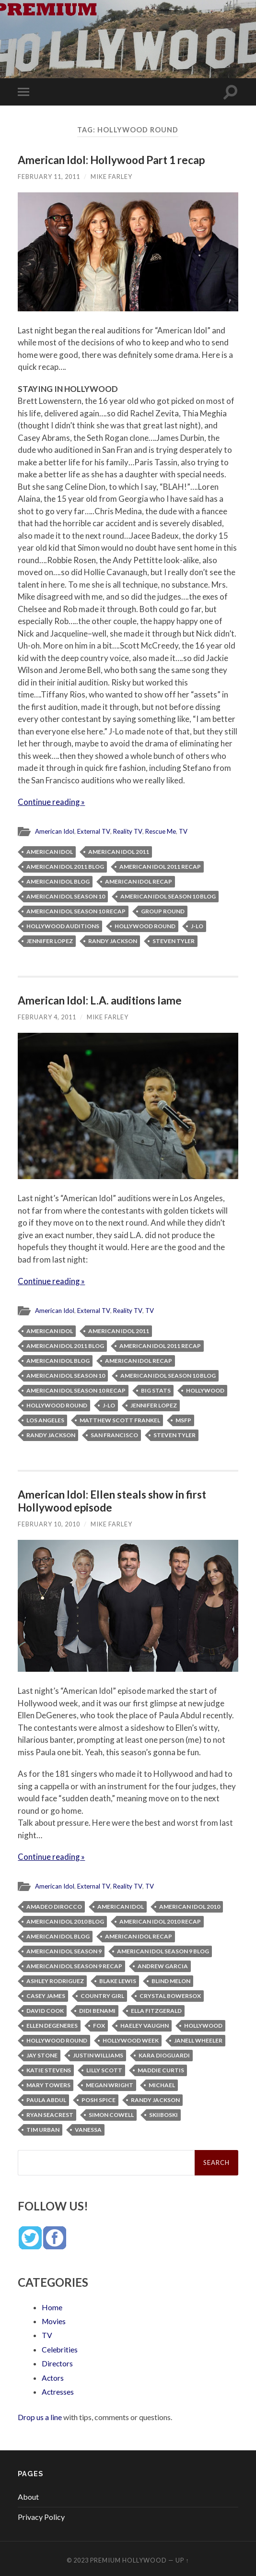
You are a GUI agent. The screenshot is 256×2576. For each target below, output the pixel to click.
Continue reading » (51, 802)
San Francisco (114, 1433)
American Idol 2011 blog (65, 865)
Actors (53, 2374)
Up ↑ (182, 2557)
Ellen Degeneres (52, 2023)
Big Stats (156, 1389)
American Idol (54, 831)
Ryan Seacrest (49, 2112)
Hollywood (205, 1389)
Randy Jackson (112, 940)
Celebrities (60, 2346)
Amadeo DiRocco (54, 1904)
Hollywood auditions (62, 925)
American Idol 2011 (118, 850)
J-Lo (197, 925)
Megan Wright (109, 2083)
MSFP (183, 1418)
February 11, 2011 (49, 176)
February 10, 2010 (49, 1522)
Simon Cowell (111, 2112)
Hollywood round (145, 925)
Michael (162, 2083)
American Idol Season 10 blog (168, 895)
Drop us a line (40, 2413)
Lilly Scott (104, 2068)
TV (185, 831)
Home (52, 2304)
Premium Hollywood (128, 2557)
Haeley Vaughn (144, 2023)
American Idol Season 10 (65, 895)
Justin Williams (98, 2053)
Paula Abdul (46, 2098)
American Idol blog (58, 880)
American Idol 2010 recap (160, 1919)
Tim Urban (42, 2127)
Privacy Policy (41, 2512)
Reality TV (129, 831)
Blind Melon (170, 1979)
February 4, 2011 (47, 1016)
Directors (57, 2360)
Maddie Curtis (161, 2068)
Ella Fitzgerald (156, 2008)
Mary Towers (48, 2083)
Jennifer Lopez (49, 940)
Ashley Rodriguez (55, 1979)
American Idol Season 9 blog (163, 1949)
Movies (54, 2318)
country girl (102, 1993)
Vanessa (88, 2127)
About (28, 2493)
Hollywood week (131, 2038)
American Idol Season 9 (64, 1949)
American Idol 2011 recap (160, 865)
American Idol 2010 (189, 1904)
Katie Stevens (48, 2068)
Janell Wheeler (198, 2038)
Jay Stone (42, 2053)
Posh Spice (98, 2098)
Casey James (45, 1993)
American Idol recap (138, 880)
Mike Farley (111, 176)
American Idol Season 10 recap (76, 910)
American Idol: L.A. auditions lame (100, 999)
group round (163, 910)
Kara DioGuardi (164, 2053)
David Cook (45, 2008)
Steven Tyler (173, 940)
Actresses (58, 2388)
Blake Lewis (117, 1979)
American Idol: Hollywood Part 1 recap (111, 160)
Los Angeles (45, 1418)
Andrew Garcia (163, 1964)
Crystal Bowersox (170, 1993)
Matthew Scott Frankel (120, 1418)
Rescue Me (162, 831)
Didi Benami (97, 2008)
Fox (99, 2023)
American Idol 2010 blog (65, 1919)
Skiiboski (163, 2112)
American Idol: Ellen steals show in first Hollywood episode (112, 1500)
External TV (94, 831)
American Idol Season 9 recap (74, 1964)
